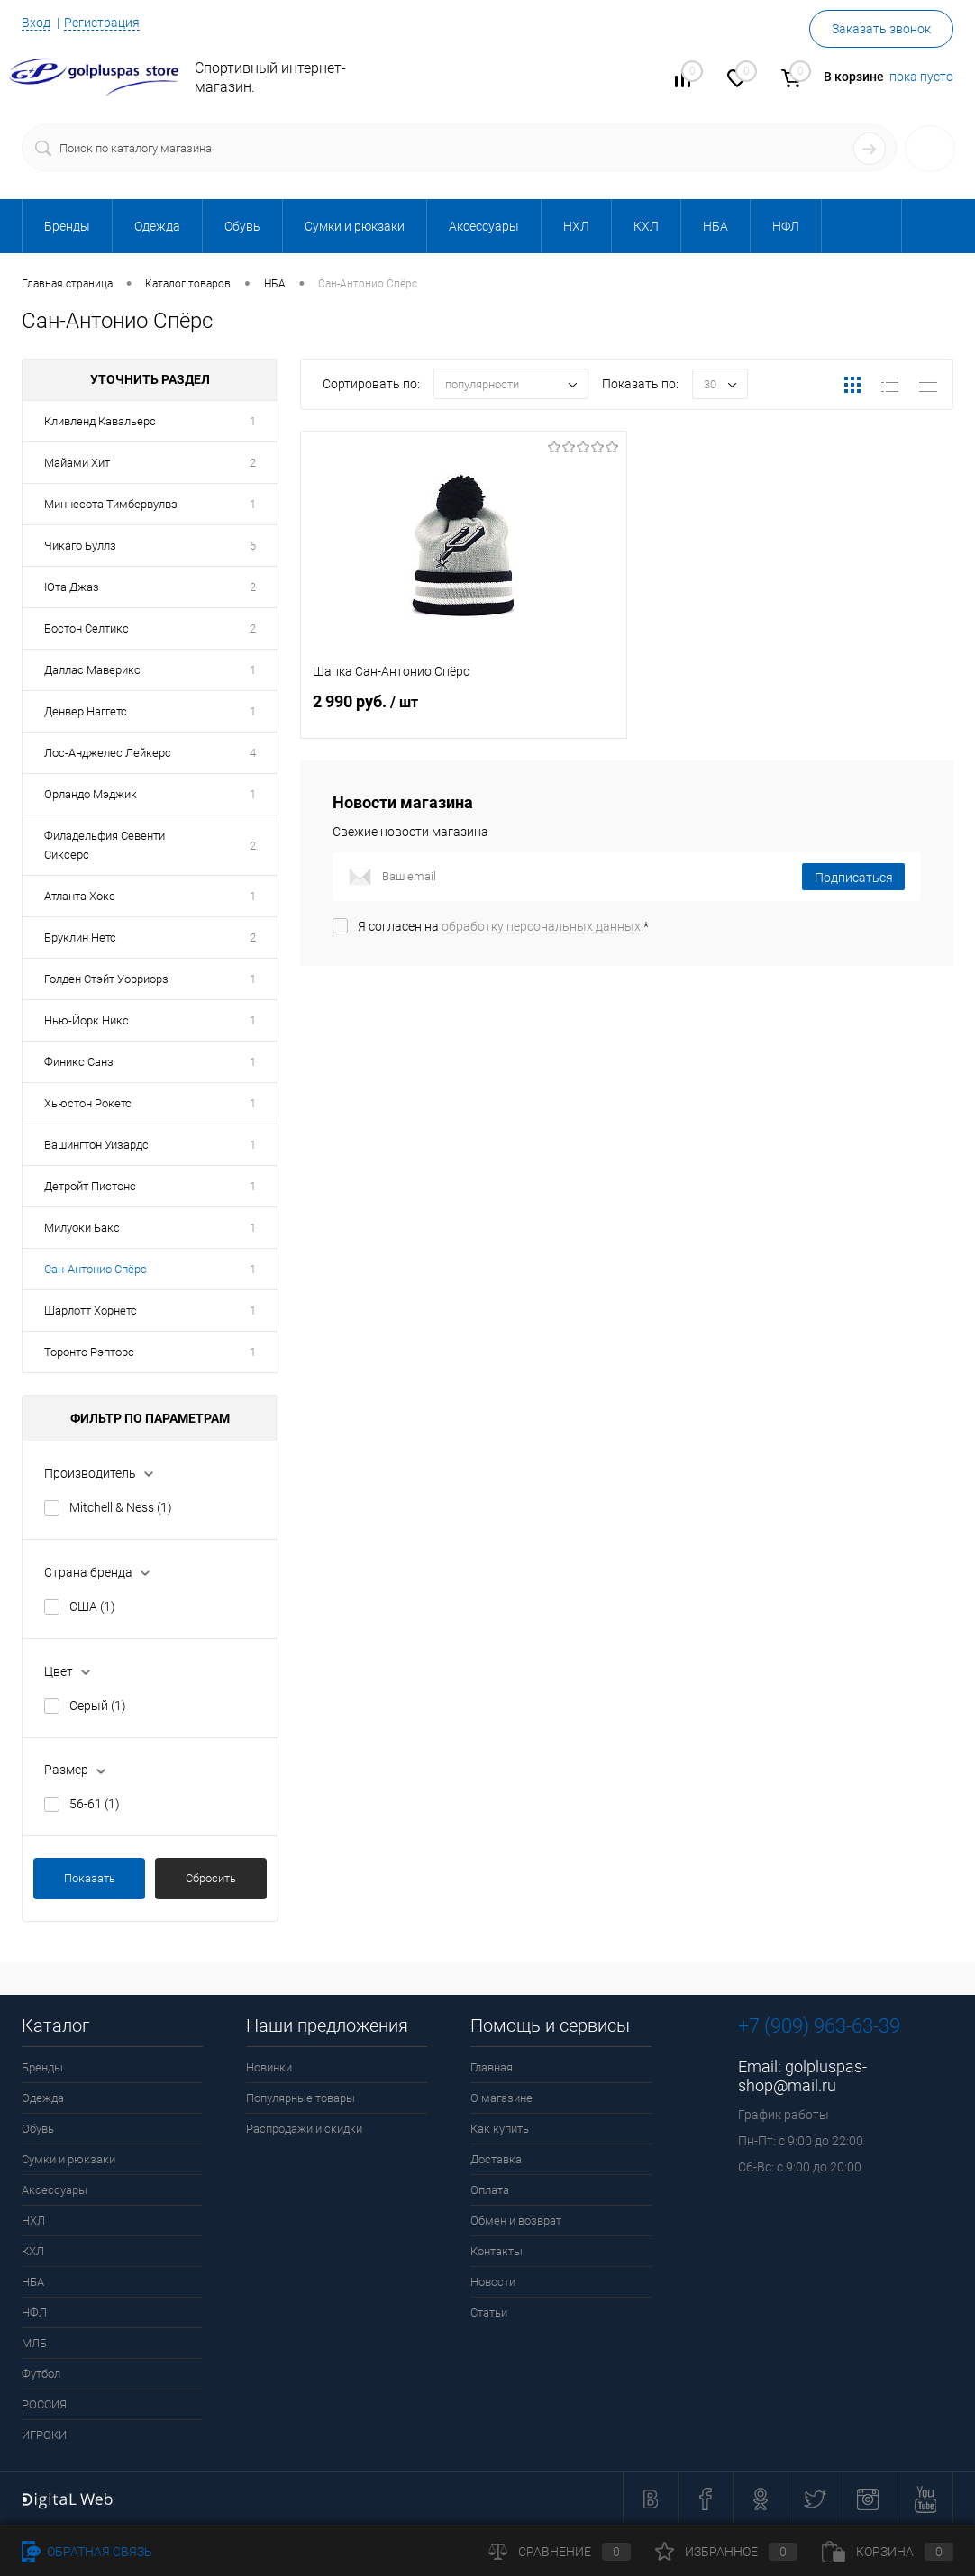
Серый (97, 1705)
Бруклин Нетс (80, 937)
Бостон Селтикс (86, 628)
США (92, 1606)
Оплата (489, 2190)
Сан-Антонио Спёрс (95, 1269)
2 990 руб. (464, 712)
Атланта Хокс (79, 896)
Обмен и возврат (515, 2220)
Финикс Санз (79, 1062)
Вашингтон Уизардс (96, 1144)
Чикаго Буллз (80, 545)
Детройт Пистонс (90, 1186)
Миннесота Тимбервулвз (111, 504)
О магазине (501, 2098)
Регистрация (102, 22)
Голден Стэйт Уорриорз (106, 979)
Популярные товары (300, 2098)
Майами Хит (77, 462)
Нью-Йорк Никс (86, 1020)
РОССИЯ (44, 2404)
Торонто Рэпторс (89, 1352)
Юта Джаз (71, 587)
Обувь (38, 2128)
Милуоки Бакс (82, 1227)
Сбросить (211, 1878)
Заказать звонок (881, 29)
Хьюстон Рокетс (88, 1103)
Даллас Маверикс (92, 670)
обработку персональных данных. (542, 926)
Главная (491, 2067)
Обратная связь (87, 2551)
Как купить (499, 2128)
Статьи (488, 2312)
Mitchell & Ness (120, 1507)
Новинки (269, 2067)
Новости (492, 2282)
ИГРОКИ (44, 2435)
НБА (33, 2282)
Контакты (496, 2251)
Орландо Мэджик (90, 794)
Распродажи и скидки (304, 2128)
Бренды (42, 2067)
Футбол (41, 2373)
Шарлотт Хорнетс (90, 1310)
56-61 (94, 1804)
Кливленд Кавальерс (100, 421)
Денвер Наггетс (85, 711)
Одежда (43, 2098)
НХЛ (33, 2220)
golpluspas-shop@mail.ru (802, 2076)
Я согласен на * (503, 926)
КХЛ (33, 2251)
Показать (89, 1878)
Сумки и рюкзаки (68, 2159)
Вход (36, 22)
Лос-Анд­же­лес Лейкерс (107, 753)
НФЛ (34, 2312)
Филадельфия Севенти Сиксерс (104, 845)
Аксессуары (54, 2190)
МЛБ (34, 2343)
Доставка (496, 2159)
